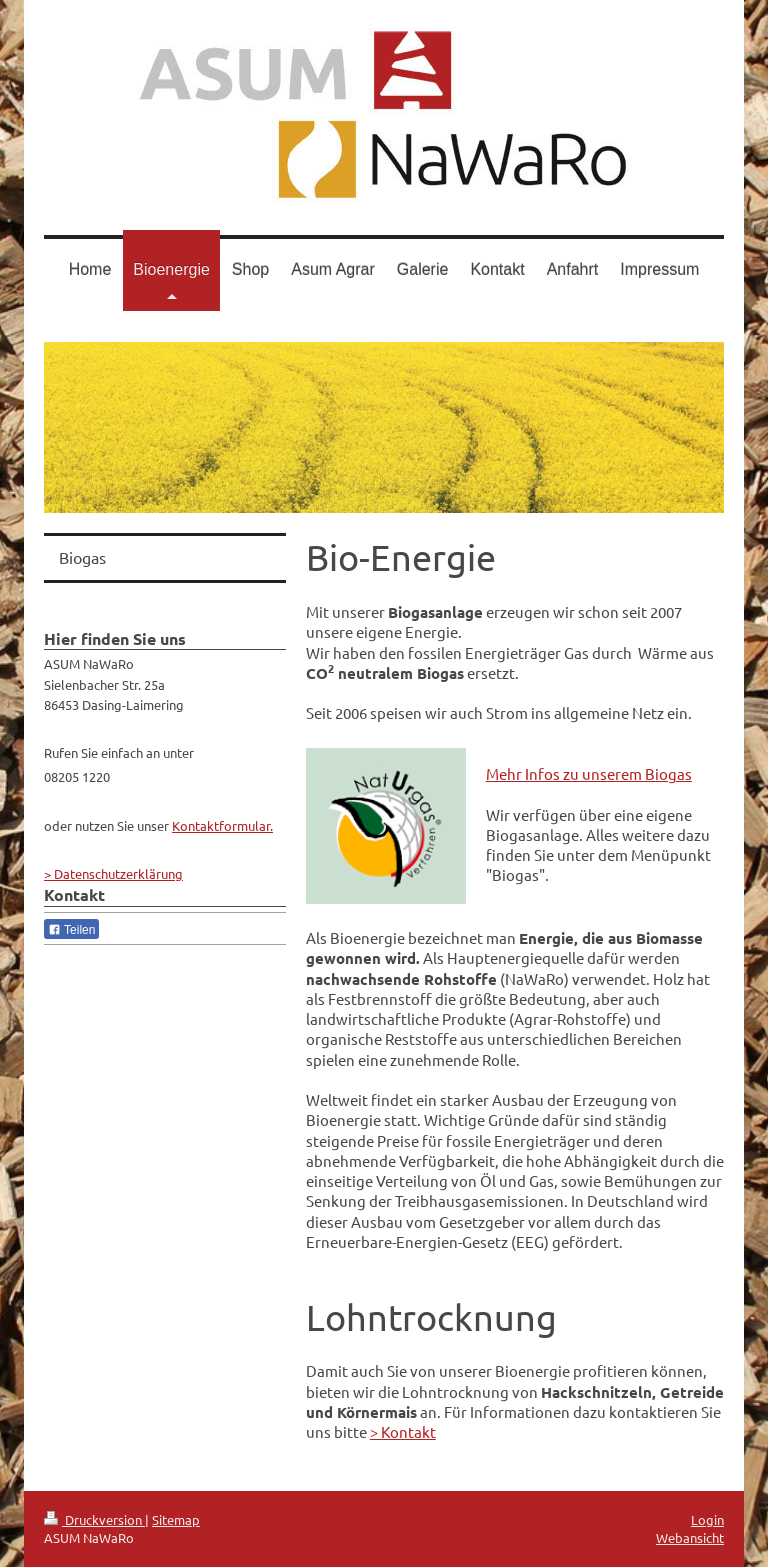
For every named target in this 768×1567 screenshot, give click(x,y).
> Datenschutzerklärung (113, 873)
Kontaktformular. (222, 825)
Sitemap (176, 1519)
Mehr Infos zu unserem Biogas (589, 773)
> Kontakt (403, 1431)
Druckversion (94, 1519)
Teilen (71, 930)
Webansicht (690, 1537)
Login (707, 1519)
